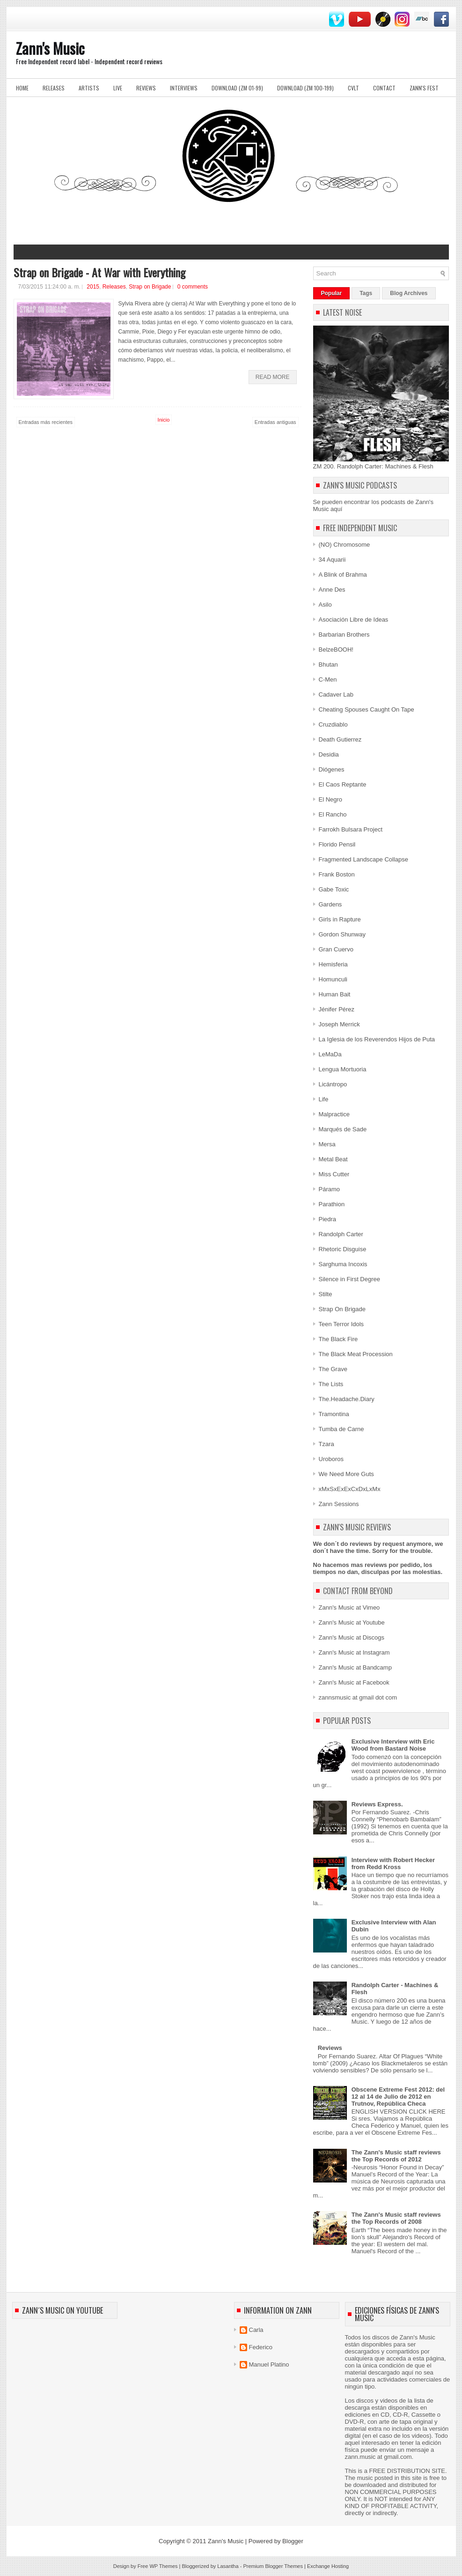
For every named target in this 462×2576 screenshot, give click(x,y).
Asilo (325, 604)
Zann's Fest (424, 88)
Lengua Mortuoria (343, 1069)
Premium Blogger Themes (273, 2566)
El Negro (331, 799)
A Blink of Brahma (343, 574)
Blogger (292, 2541)
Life (324, 1099)
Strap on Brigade (150, 286)
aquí (336, 508)
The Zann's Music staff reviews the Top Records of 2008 (396, 2218)
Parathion (332, 1204)
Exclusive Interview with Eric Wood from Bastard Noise (393, 1745)
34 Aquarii (332, 559)
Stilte (325, 1294)
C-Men (328, 679)
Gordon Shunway (342, 934)
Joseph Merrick (339, 1024)
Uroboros (331, 1458)
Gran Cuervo (336, 949)
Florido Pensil (337, 844)
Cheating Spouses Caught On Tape (366, 709)
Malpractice (334, 1114)
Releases (54, 88)
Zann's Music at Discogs (351, 1637)
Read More (273, 377)
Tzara (326, 1444)
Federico (261, 2347)
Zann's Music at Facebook (354, 1682)
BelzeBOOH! (336, 649)
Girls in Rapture (340, 919)
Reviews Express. (377, 1804)
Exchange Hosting (328, 2566)
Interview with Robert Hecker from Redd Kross (393, 1863)
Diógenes (332, 769)
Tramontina (334, 1414)
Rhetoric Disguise (343, 1249)
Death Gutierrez (340, 739)
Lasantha (227, 2566)
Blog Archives (408, 293)
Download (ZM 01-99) (237, 88)
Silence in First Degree (350, 1279)
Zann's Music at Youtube (352, 1622)
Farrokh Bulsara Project (351, 829)
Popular (331, 293)
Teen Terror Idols (341, 1324)
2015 (93, 286)
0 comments (192, 286)
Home (22, 88)
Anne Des (332, 589)
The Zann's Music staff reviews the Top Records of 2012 (396, 2156)
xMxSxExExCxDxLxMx (350, 1488)
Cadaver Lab (336, 694)
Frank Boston (337, 874)
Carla (256, 2329)
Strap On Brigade (342, 1309)
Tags (365, 293)
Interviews (184, 88)
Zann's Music (50, 48)
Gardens (330, 904)
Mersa (327, 1144)
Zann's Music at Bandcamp (355, 1667)
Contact (384, 88)
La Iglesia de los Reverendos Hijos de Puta (377, 1039)
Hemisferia (333, 964)
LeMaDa (330, 1054)
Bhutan (328, 664)
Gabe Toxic (334, 889)
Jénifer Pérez (337, 1009)
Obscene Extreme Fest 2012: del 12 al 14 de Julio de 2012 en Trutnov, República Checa (398, 2096)
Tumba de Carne (341, 1429)
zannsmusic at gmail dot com (358, 1697)
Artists (89, 88)
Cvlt (353, 88)
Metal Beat (333, 1159)
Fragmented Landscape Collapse (364, 859)
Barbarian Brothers (344, 634)
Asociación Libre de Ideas (354, 619)
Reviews (146, 88)
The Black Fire (338, 1339)
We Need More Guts (346, 1473)
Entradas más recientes (46, 422)
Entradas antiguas (275, 422)
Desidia (329, 754)
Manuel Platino (269, 2364)
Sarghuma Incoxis (343, 1264)
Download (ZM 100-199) (305, 88)
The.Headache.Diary (346, 1399)
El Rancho (333, 814)
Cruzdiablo (333, 724)
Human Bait (335, 994)
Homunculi (333, 979)
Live (117, 88)
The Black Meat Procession (356, 1354)
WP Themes (163, 2566)
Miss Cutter (334, 1174)
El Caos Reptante (343, 784)
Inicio (164, 420)
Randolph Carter (341, 1234)
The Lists (331, 1384)
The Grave (333, 1369)
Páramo (329, 1189)
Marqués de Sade (343, 1129)
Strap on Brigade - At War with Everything (99, 272)
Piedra (328, 1219)
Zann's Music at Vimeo (349, 1607)
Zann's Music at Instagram (354, 1652)
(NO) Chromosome (344, 544)
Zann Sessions (339, 1503)
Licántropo (333, 1084)
